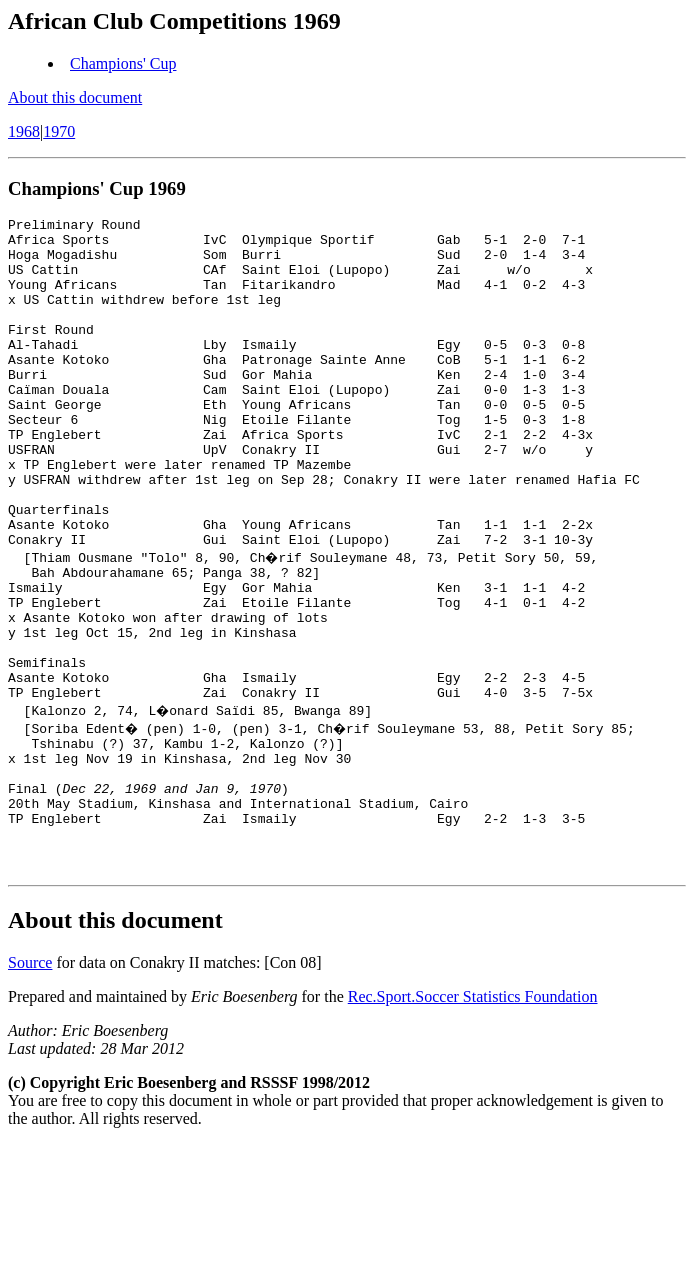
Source (30, 1082)
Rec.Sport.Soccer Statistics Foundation (473, 1116)
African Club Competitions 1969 (174, 21)
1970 (59, 131)
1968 (24, 131)
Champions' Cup (123, 63)
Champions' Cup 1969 (97, 188)
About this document (75, 97)
